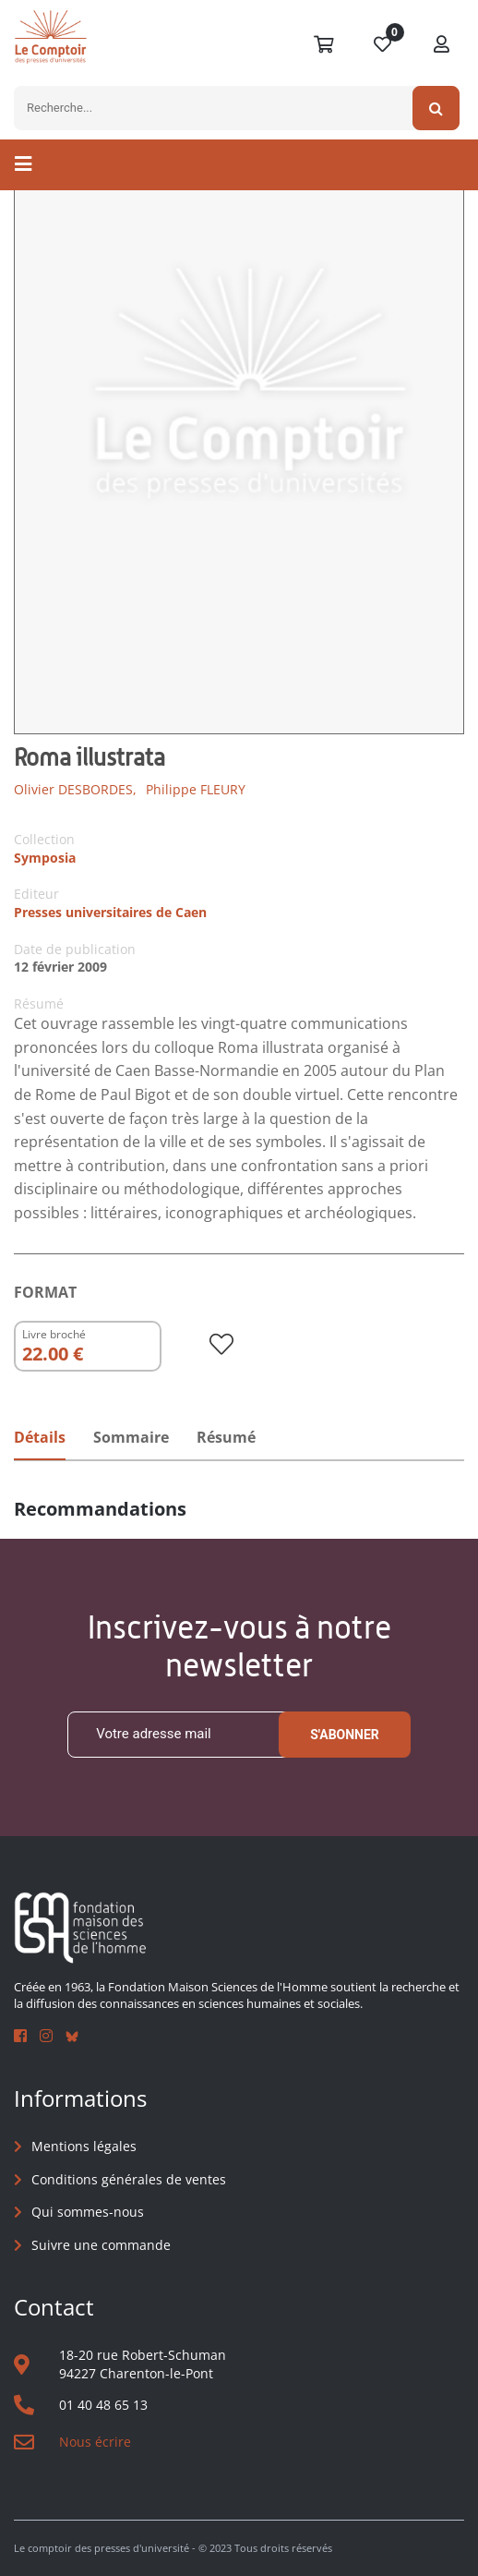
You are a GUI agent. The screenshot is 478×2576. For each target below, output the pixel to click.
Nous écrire (95, 2441)
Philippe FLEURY (195, 789)
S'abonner (344, 1734)
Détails (40, 1437)
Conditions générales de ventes (128, 2179)
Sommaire (131, 1437)
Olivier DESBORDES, (75, 789)
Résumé (226, 1437)
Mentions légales (84, 2146)
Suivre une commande (101, 2245)
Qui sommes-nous (87, 2211)
